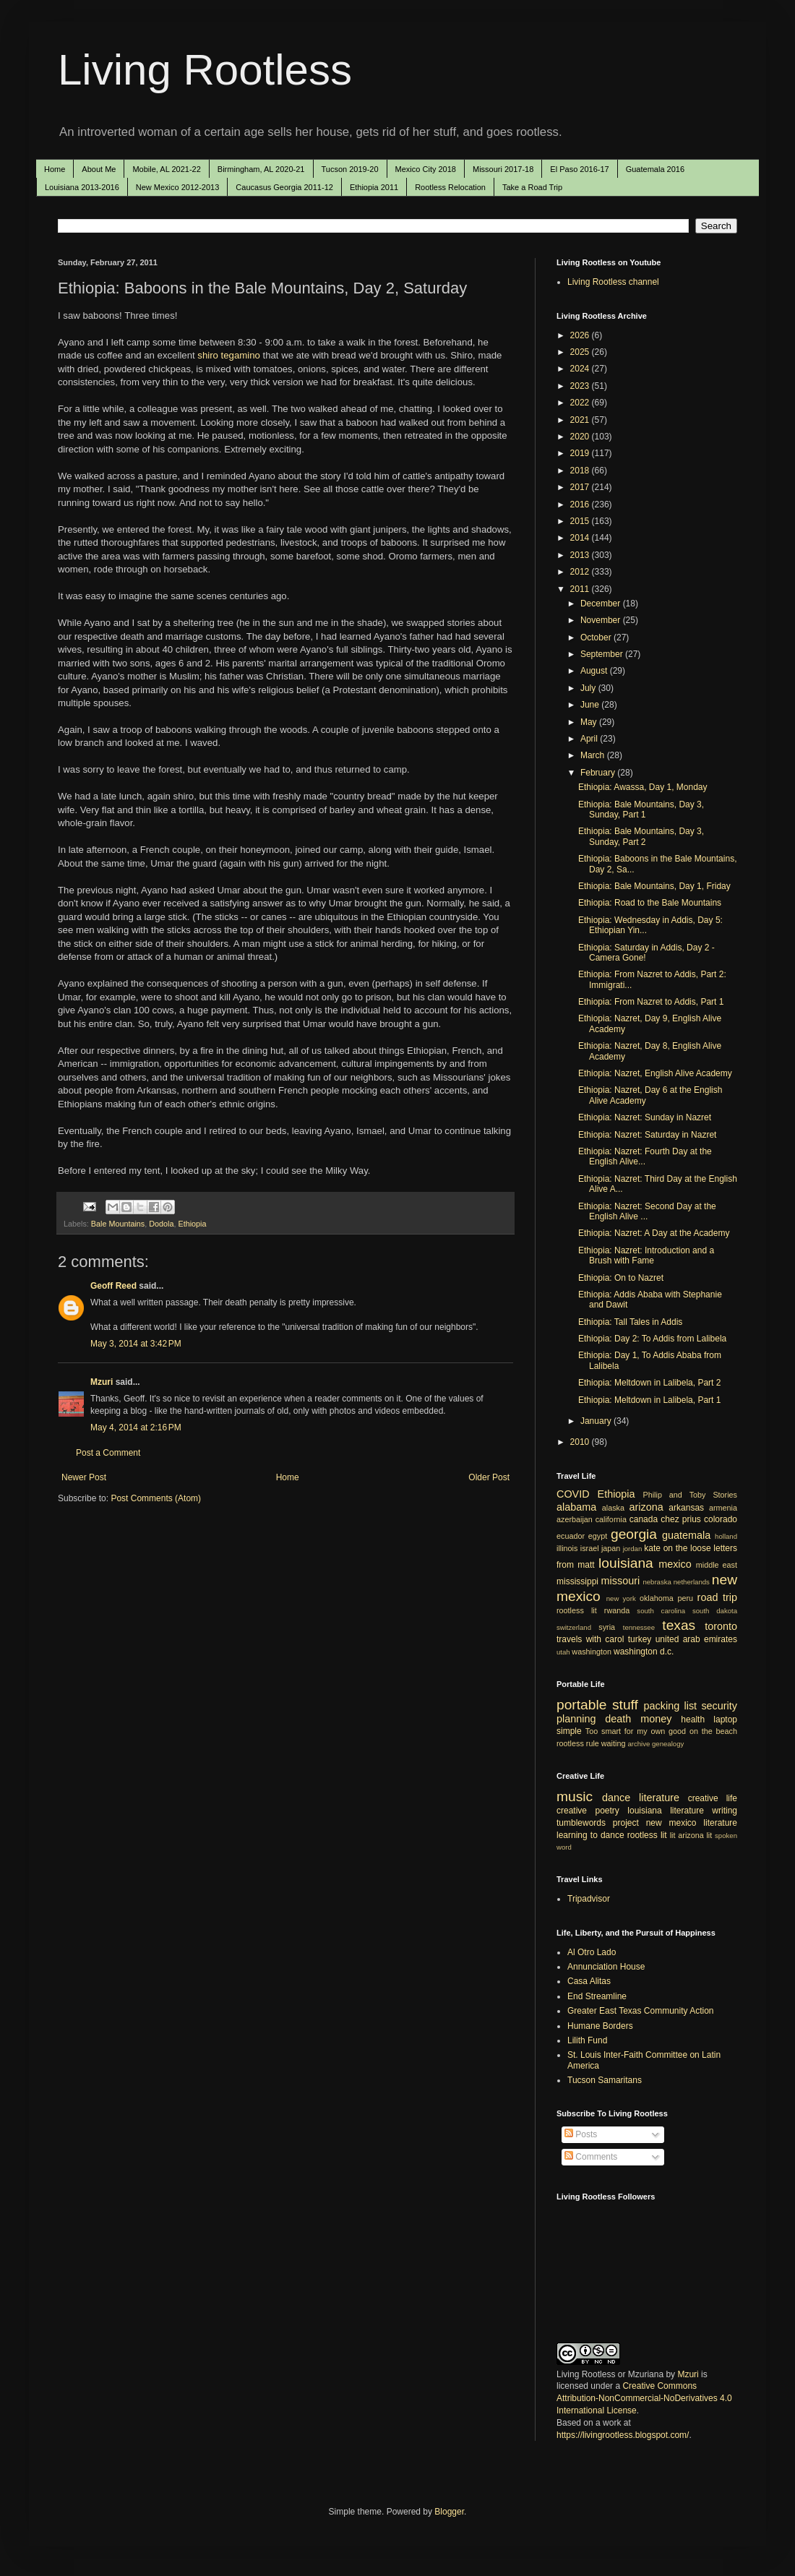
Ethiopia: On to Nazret (620, 1278)
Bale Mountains (118, 1223)
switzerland (573, 1627)
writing (724, 1811)
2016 (581, 504)
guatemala (686, 1535)
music (574, 1796)
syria (606, 1627)
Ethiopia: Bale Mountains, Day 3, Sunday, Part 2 (641, 836)
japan (610, 1548)
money (655, 1719)
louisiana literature (665, 1811)
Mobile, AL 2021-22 (166, 169)
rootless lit (576, 1610)
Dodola (161, 1223)
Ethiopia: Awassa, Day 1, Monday (643, 787)
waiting (613, 1743)
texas (678, 1625)
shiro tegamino (228, 355)
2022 (581, 403)
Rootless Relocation (450, 187)
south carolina (661, 1611)
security (719, 1706)
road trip (717, 1597)
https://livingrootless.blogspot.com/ (622, 2435)
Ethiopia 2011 (374, 187)
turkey (640, 1639)
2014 (581, 538)
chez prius (681, 1519)
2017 (581, 487)
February (598, 773)
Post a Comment (108, 1453)
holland (726, 1536)
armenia (723, 1507)
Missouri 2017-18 (503, 169)
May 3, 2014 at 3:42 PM (135, 1344)
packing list (670, 1706)
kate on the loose (677, 1548)
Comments (590, 2157)
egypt (597, 1536)
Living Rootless (205, 70)
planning (576, 1719)
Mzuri (101, 1382)
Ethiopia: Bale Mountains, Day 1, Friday (654, 886)
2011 (581, 589)
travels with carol (590, 1639)
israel (589, 1548)
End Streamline (597, 1996)
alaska (613, 1507)
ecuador (570, 1536)
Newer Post (83, 1477)
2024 (581, 369)
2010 (581, 1442)
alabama (576, 1507)
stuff (625, 1704)
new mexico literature (691, 1823)
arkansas (686, 1508)
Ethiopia (192, 1223)
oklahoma (657, 1598)
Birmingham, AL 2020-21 (261, 169)
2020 (581, 437)
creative (571, 1811)
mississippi (577, 1581)
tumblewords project (597, 1823)
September (602, 654)
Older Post (489, 1477)
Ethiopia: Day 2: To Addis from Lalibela (652, 1339)
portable (581, 1704)
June (590, 705)
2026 (581, 335)
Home (54, 169)
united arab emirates (696, 1639)
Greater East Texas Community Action (640, 2011)
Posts (580, 2134)
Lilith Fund (587, 2040)
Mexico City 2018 (425, 169)
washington (591, 1651)
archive (638, 1744)
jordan (633, 1549)
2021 (581, 420)
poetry (607, 1811)
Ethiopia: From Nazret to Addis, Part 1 (650, 1002)
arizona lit (695, 1835)
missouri (620, 1581)
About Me (99, 169)
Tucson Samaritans (604, 2080)
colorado (720, 1519)
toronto (721, 1626)
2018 (581, 470)
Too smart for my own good (635, 1731)
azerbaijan (574, 1519)
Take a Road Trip (532, 187)
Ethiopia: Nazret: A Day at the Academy (653, 1233)
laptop (725, 1719)
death (618, 1719)
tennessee (639, 1627)
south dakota (714, 1611)
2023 (581, 386)
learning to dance (590, 1835)
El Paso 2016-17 (579, 169)
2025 (581, 352)
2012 (581, 572)
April (590, 739)
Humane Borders (600, 2026)
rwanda (616, 1610)
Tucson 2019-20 (350, 169)
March (593, 755)
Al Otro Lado (591, 1952)
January (597, 1421)
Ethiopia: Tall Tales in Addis (630, 1322)
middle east (716, 1564)
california (611, 1519)
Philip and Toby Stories (690, 1494)
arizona (646, 1507)
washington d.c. (644, 1652)
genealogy (668, 1744)
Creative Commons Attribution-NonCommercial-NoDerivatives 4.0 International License (644, 2398)
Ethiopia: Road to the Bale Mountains (649, 903)
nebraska (657, 1582)
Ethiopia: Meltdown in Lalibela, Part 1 (649, 1400)
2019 (581, 453)
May (589, 722)
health (693, 1719)
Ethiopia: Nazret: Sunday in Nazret (644, 1117)
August (595, 671)
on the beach (713, 1731)
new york (621, 1598)
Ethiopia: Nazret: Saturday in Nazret (647, 1135)
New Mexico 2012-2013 (178, 187)
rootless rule (577, 1743)
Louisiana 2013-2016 (82, 187)
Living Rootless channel (613, 282)
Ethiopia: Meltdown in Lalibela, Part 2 (649, 1383)
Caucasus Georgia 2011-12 (284, 187)
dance (616, 1797)
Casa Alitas (589, 1981)
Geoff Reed (113, 1286)
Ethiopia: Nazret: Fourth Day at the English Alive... (645, 1156)
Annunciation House (606, 1967)
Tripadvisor (588, 1899)
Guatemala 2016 (655, 169)
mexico (675, 1564)
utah (563, 1652)
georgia (634, 1534)
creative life (712, 1798)
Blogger (449, 2512)
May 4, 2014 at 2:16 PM (135, 1427)
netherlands (692, 1582)
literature (659, 1797)
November (601, 620)
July (589, 688)
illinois (566, 1548)
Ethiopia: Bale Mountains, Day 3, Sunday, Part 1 (641, 809)
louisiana (625, 1563)
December (601, 603)
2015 (581, 521)
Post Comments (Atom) (156, 1498)
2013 (581, 555)
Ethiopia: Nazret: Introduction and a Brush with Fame (646, 1255)
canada (643, 1519)
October (597, 637)
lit (673, 1835)
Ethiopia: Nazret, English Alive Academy (655, 1073)
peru (685, 1598)
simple (569, 1731)
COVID (573, 1494)
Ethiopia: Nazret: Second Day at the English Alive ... (647, 1211)
